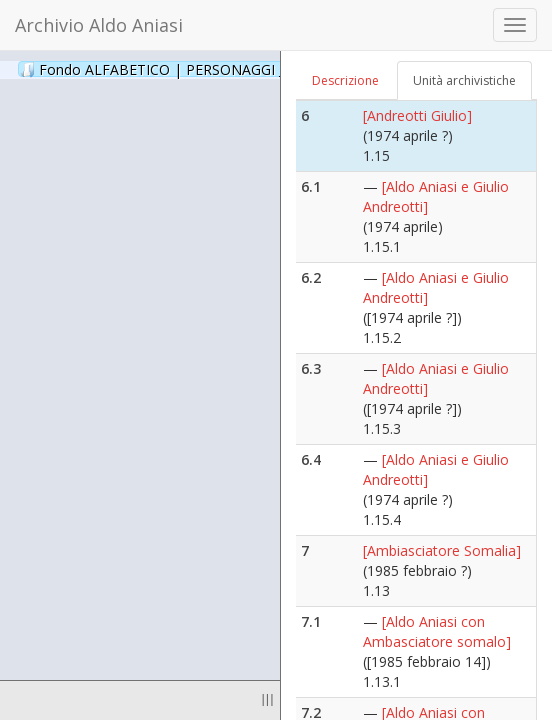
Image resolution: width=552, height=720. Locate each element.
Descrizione (345, 80)
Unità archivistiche (464, 80)
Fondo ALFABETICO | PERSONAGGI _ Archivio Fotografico (242, 69)
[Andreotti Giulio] (417, 115)
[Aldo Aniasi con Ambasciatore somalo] (437, 631)
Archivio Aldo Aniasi (99, 25)
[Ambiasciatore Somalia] (442, 550)
